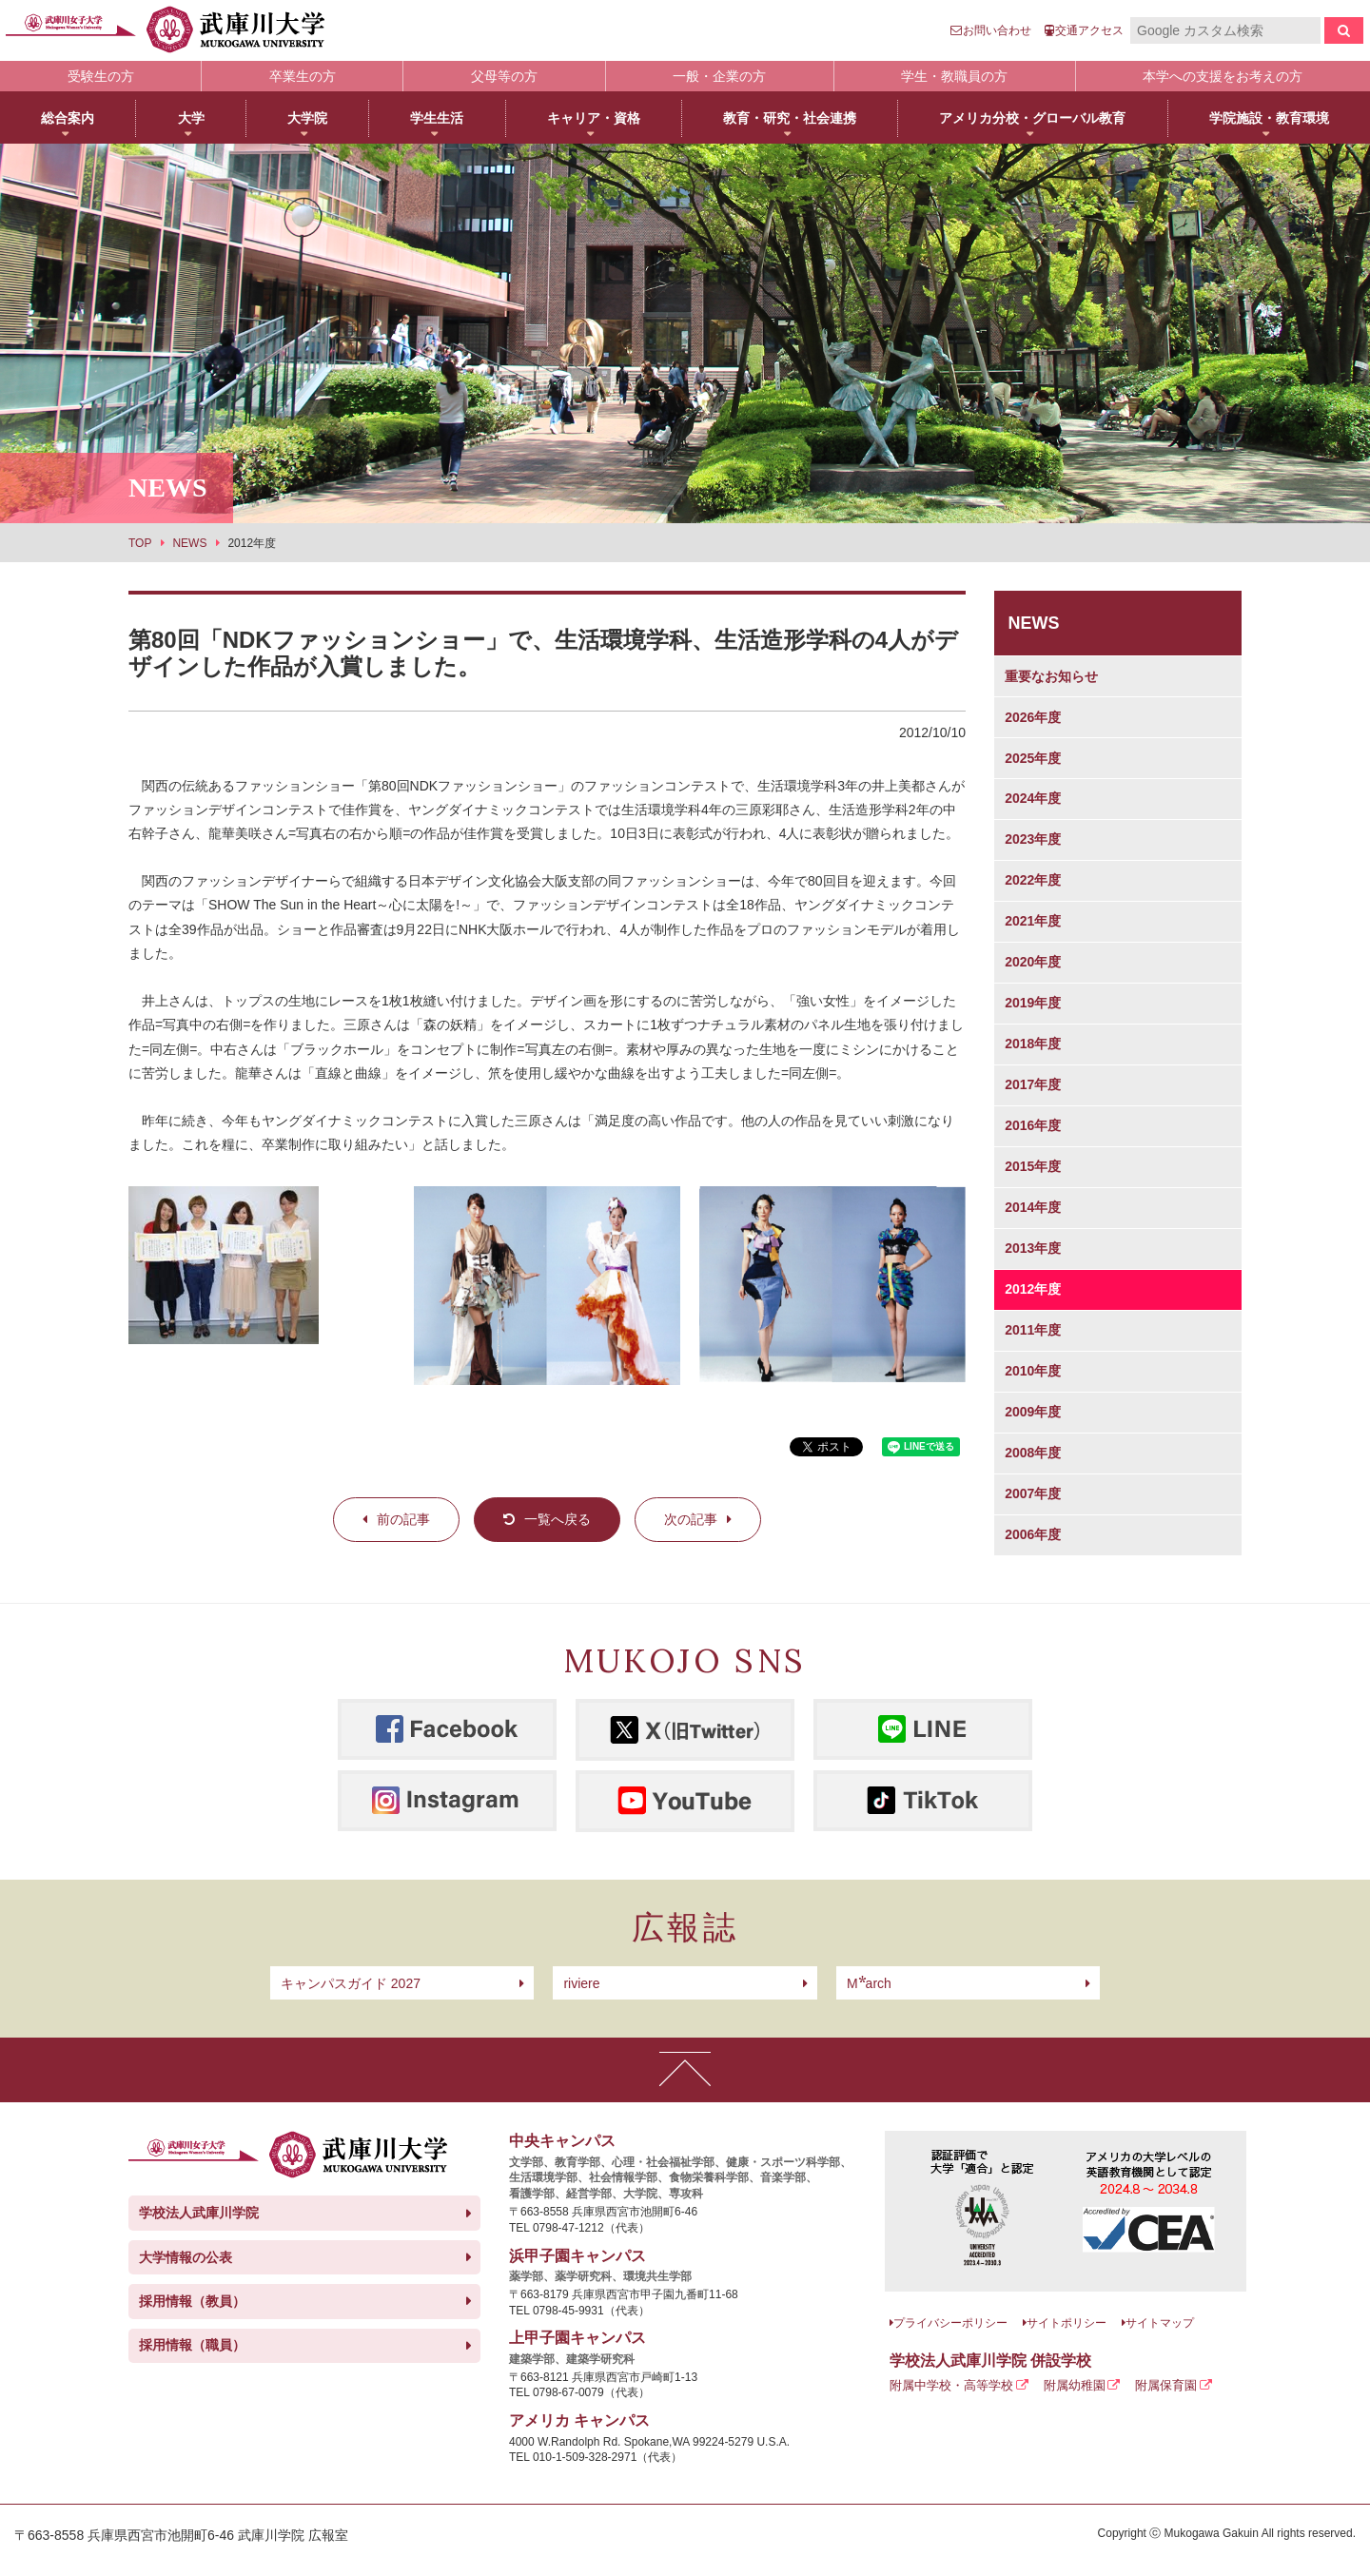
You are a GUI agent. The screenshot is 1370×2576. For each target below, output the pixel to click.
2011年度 (1033, 1329)
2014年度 (1033, 1207)
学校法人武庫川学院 (199, 2212)
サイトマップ (1159, 2323)
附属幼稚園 (1075, 2385)
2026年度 (1033, 717)
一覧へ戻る (557, 1519)
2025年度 (1033, 758)
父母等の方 (504, 76)
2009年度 (1033, 1411)
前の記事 (403, 1519)
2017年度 (1033, 1084)
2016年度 (1033, 1125)
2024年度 (1033, 798)
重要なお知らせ (1051, 676)
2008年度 (1033, 1452)
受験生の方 (101, 76)
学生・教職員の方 (954, 76)
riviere (581, 1983)
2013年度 (1033, 1248)
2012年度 (1033, 1289)
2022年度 (1033, 880)
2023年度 (1033, 839)
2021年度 (1033, 920)
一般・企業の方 (719, 76)
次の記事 (690, 1519)
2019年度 (1033, 1002)
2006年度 (1033, 1534)
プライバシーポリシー (950, 2323)
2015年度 (1033, 1166)
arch (869, 1983)
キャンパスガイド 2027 (351, 1983)
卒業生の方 (302, 76)
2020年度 (1033, 961)
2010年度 (1033, 1370)
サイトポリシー (1066, 2323)
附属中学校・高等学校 (951, 2385)
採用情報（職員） (192, 2344)
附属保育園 (1166, 2385)
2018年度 (1033, 1043)
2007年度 (1033, 1493)
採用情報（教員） (192, 2301)
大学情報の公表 (185, 2257)
